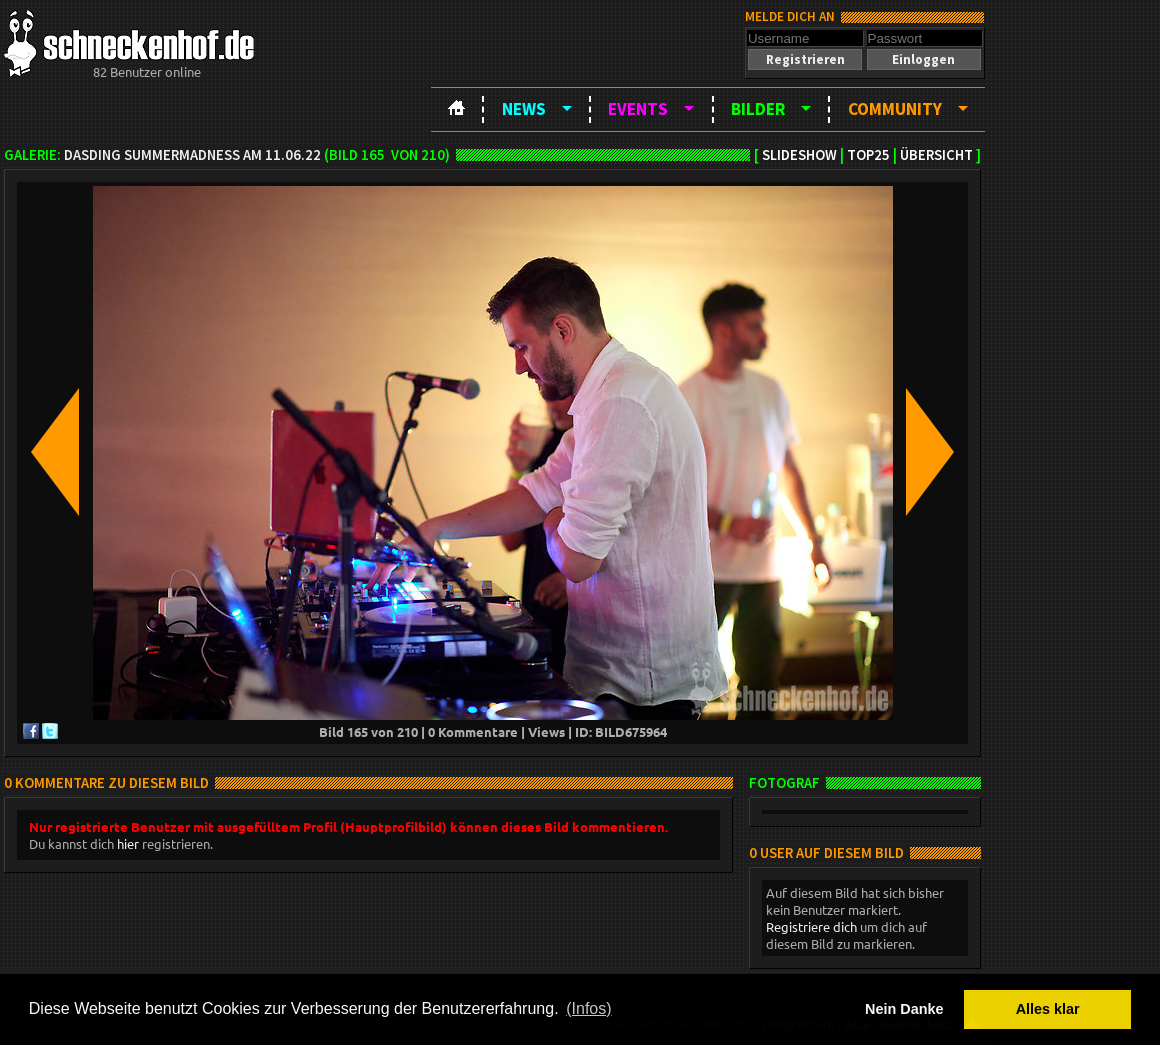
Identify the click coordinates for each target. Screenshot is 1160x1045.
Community (895, 109)
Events (638, 109)
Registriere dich (811, 926)
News (524, 109)
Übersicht (936, 155)
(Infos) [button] (588, 1008)
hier (128, 843)
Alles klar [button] (1048, 1009)
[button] (805, 59)
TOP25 (868, 155)
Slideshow (799, 155)
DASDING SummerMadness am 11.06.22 (192, 155)
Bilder (758, 109)
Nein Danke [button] (904, 1009)
